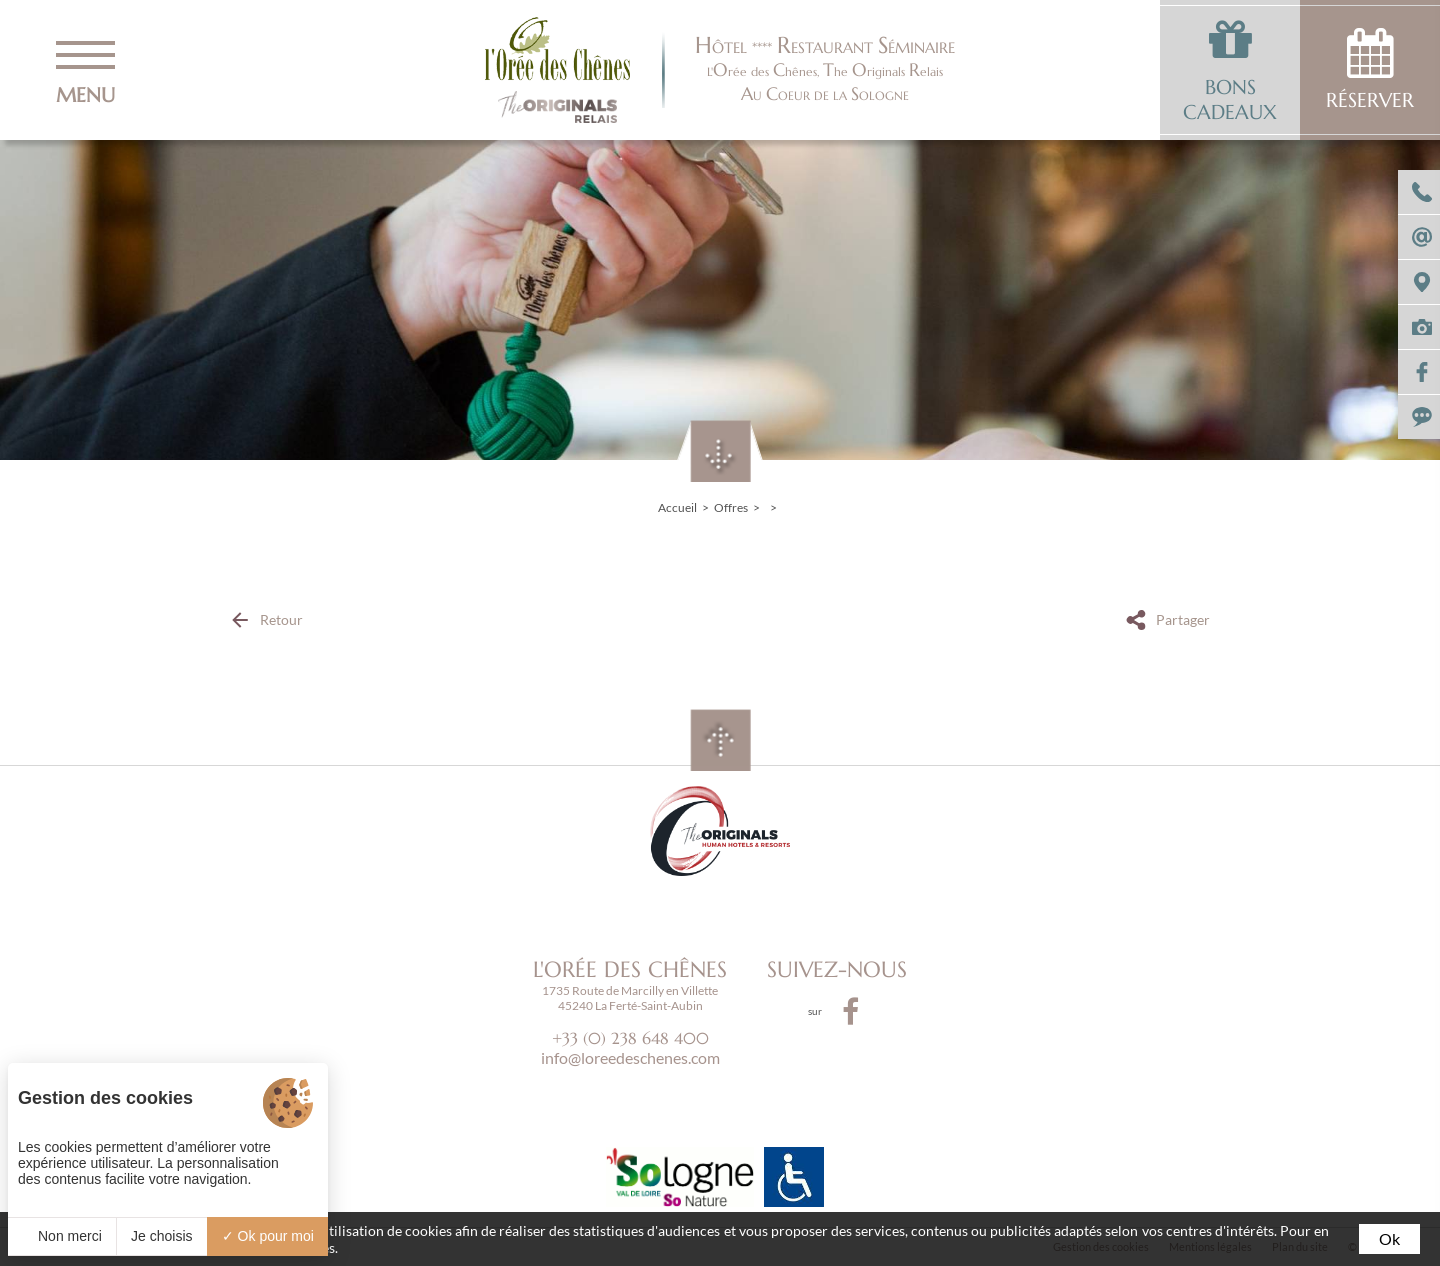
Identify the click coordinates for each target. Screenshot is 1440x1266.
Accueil (677, 507)
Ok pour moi (268, 1236)
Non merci (62, 1236)
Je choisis (161, 1236)
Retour (281, 619)
